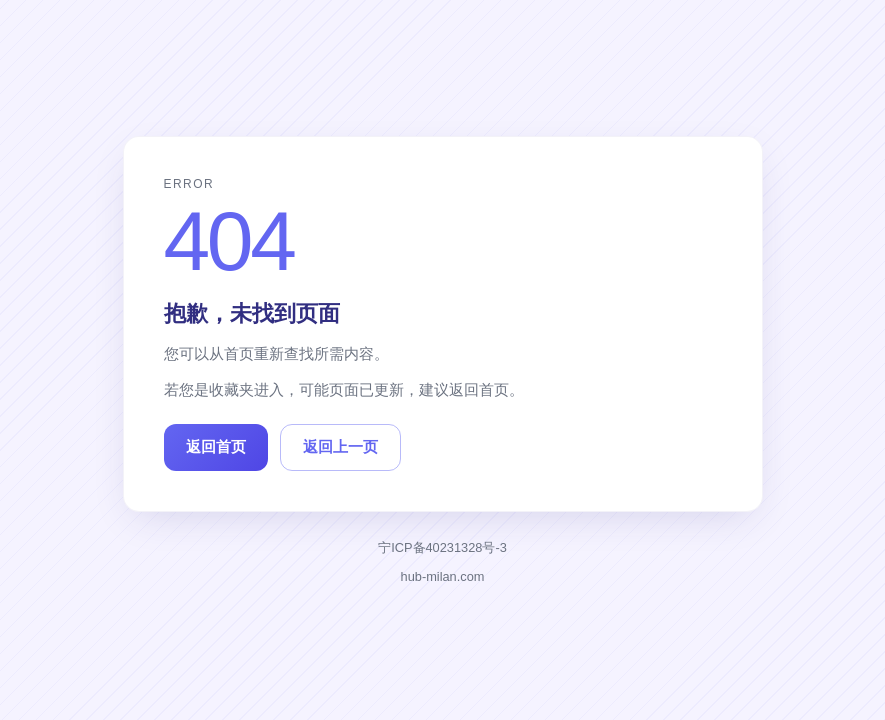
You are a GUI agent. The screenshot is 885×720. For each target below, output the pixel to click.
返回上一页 (340, 446)
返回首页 (216, 446)
